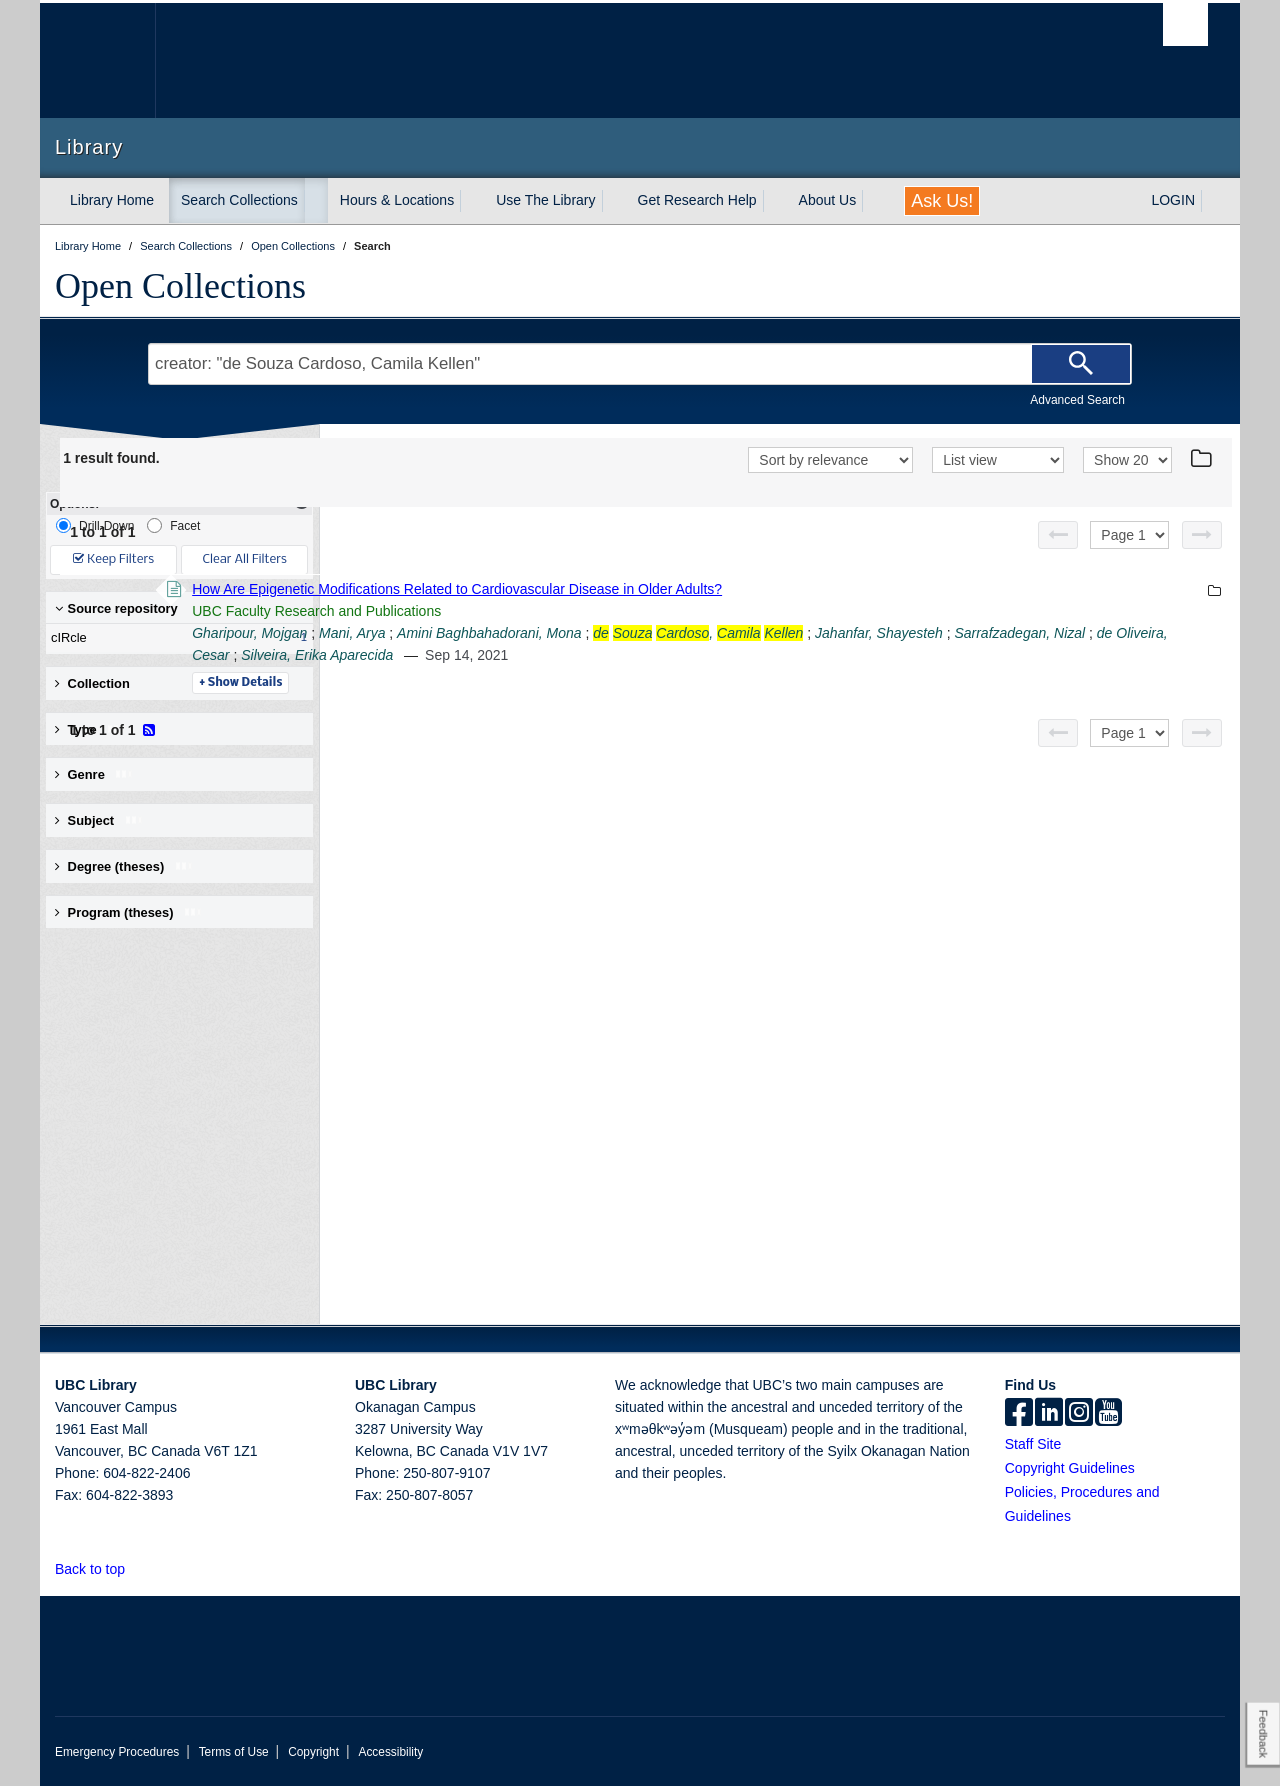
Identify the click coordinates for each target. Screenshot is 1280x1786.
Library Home (112, 200)
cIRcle (175, 638)
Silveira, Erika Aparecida (886, 655)
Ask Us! (942, 201)
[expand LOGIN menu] (1213, 201)
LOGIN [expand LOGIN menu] (1173, 200)
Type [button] (90, 729)
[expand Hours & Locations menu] (472, 201)
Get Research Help (697, 200)
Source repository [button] (116, 608)
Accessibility (390, 1752)
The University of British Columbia (97, 60)
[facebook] (1019, 1414)
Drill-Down (95, 525)
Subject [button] (99, 820)
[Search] (1081, 364)
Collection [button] (92, 683)
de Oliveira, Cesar (742, 655)
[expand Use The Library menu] (614, 201)
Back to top (99, 1569)
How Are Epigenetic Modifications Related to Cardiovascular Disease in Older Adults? (731, 589)
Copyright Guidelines (1070, 1468)
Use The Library (545, 200)
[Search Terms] (640, 364)
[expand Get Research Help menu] (775, 201)
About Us (828, 200)
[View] (998, 460)
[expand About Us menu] (874, 201)
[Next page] (1202, 535)
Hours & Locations (397, 200)
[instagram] (1079, 1414)
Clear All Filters (245, 559)
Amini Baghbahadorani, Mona (763, 633)
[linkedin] (1049, 1414)
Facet (173, 525)
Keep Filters (113, 559)
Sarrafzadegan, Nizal (609, 655)
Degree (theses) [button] (124, 866)
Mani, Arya (626, 633)
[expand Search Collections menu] (316, 201)
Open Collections (180, 286)
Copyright (313, 1752)
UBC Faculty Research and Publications (590, 611)
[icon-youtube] (1108, 1414)
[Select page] (1129, 535)
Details (514, 683)
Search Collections (239, 200)
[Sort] (830, 460)
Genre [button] (94, 774)
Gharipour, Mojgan (523, 633)
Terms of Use (234, 1752)
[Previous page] (1058, 535)
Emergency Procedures (117, 1752)
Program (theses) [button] (129, 912)
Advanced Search (1077, 400)
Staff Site (1033, 1444)
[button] (136, 1568)
